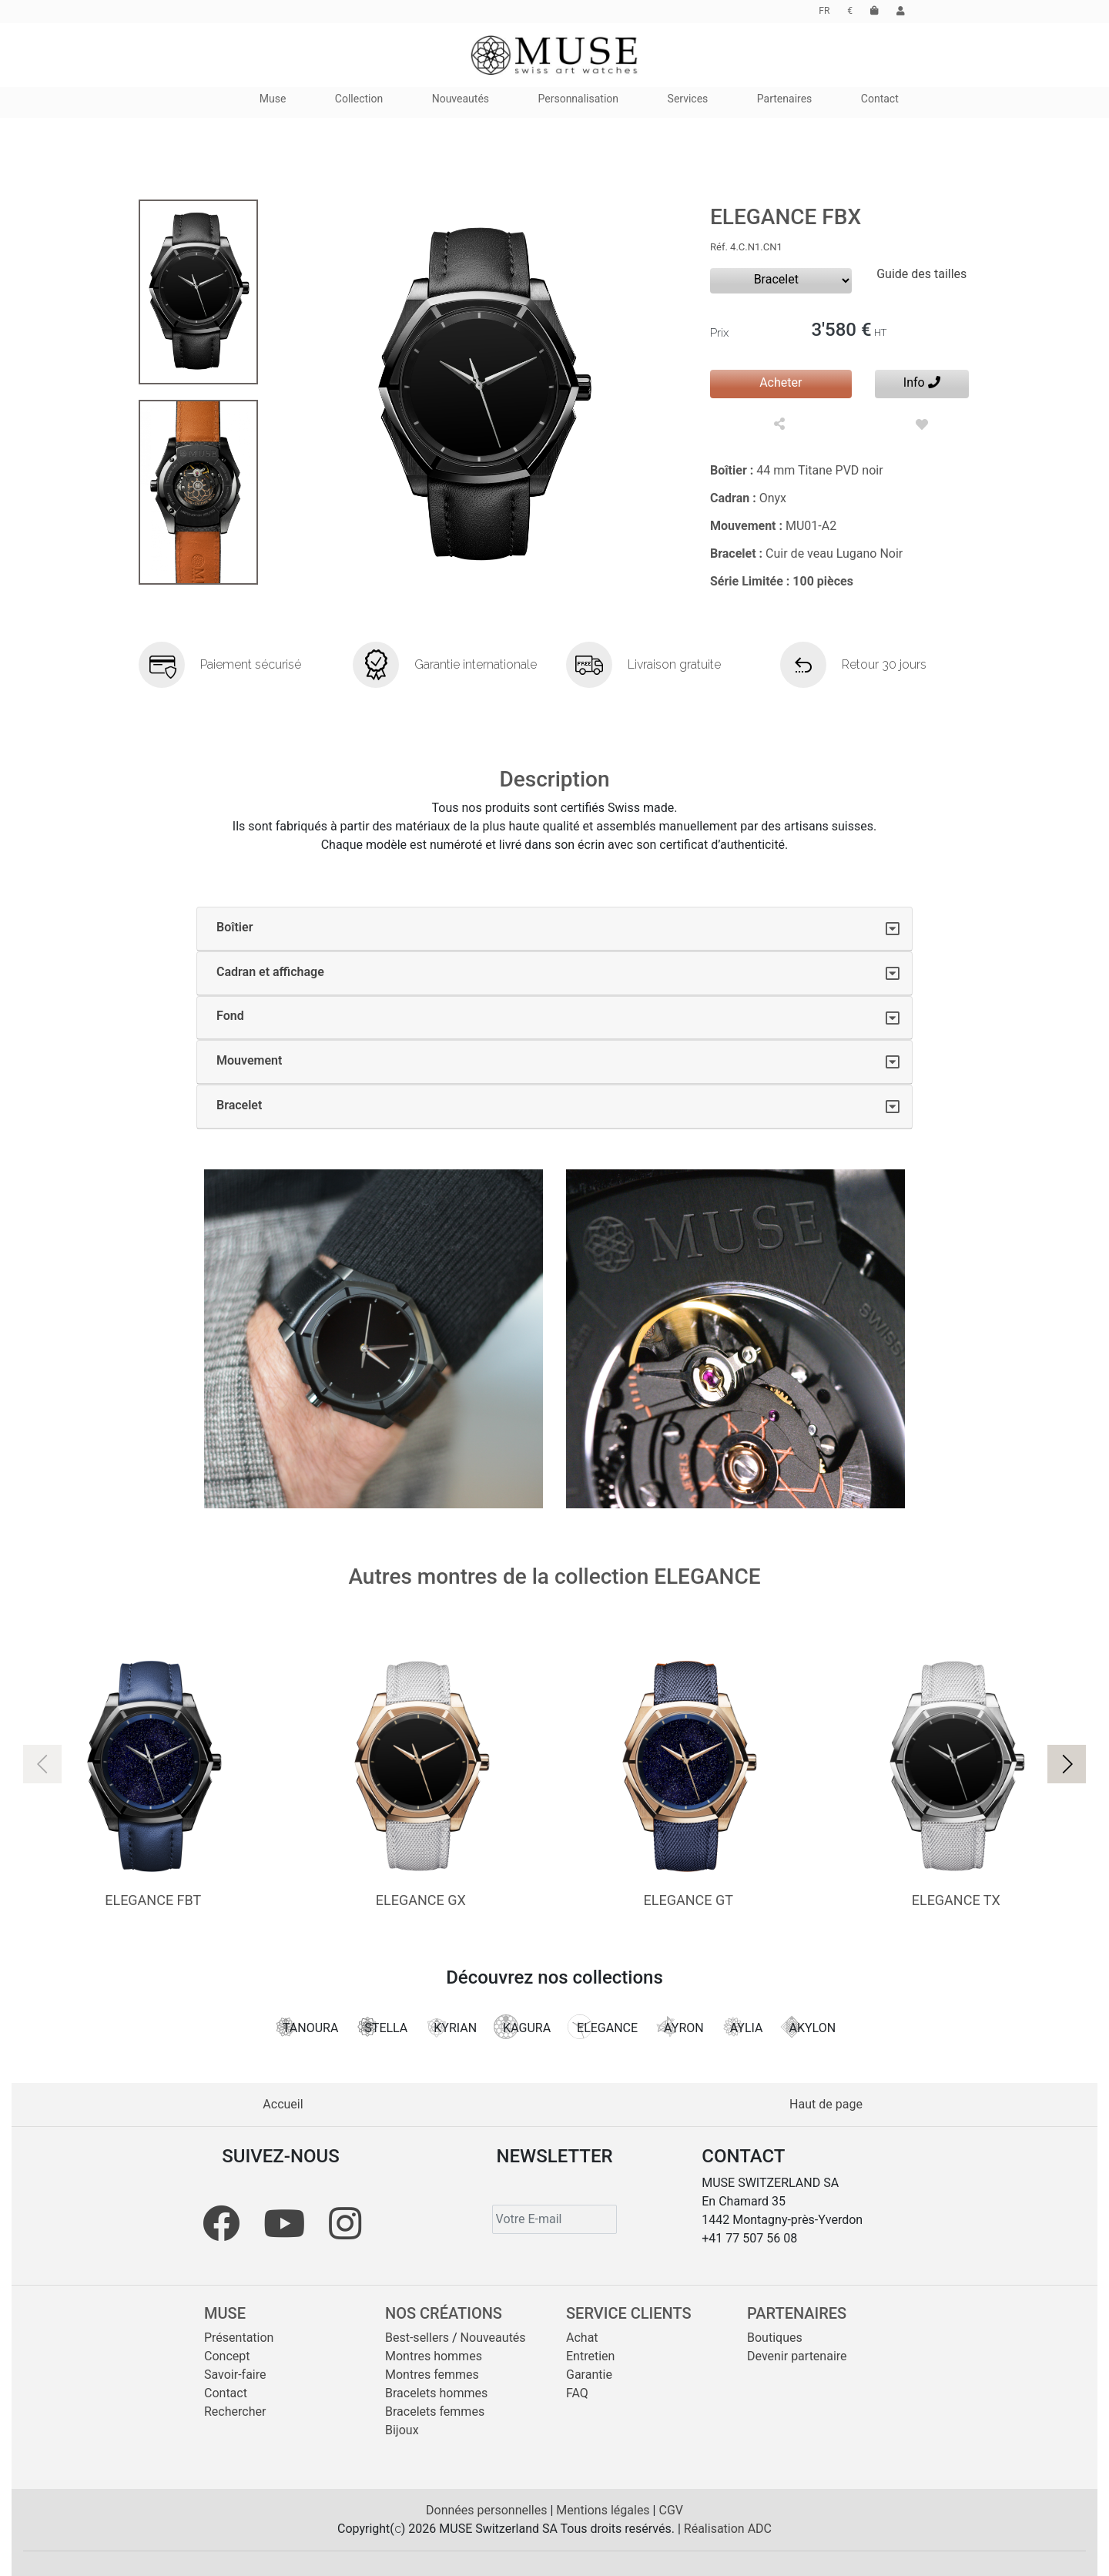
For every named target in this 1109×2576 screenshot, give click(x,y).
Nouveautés (493, 2337)
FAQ (577, 2393)
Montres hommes (433, 2356)
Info (921, 382)
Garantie (589, 2374)
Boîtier (234, 927)
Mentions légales (604, 2510)
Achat (582, 2337)
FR (824, 10)
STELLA (381, 2026)
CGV (670, 2510)
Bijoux (402, 2430)
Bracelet (239, 1105)
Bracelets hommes (436, 2393)
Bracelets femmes (434, 2411)
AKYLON (807, 2026)
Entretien (590, 2356)
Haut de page (826, 2104)
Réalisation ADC (728, 2528)
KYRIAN (450, 2026)
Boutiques (774, 2337)
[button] (1066, 1764)
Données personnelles (488, 2510)
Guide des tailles (921, 274)
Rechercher (235, 2411)
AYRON (679, 2026)
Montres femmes (432, 2374)
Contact (225, 2393)
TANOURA (305, 2026)
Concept (227, 2356)
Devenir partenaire (797, 2356)
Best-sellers (417, 2337)
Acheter (780, 382)
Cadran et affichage (270, 971)
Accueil (283, 2104)
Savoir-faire (235, 2374)
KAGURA (522, 2026)
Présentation (238, 2337)
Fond (230, 1015)
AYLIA (742, 2026)
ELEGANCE (603, 2026)
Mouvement (249, 1060)
